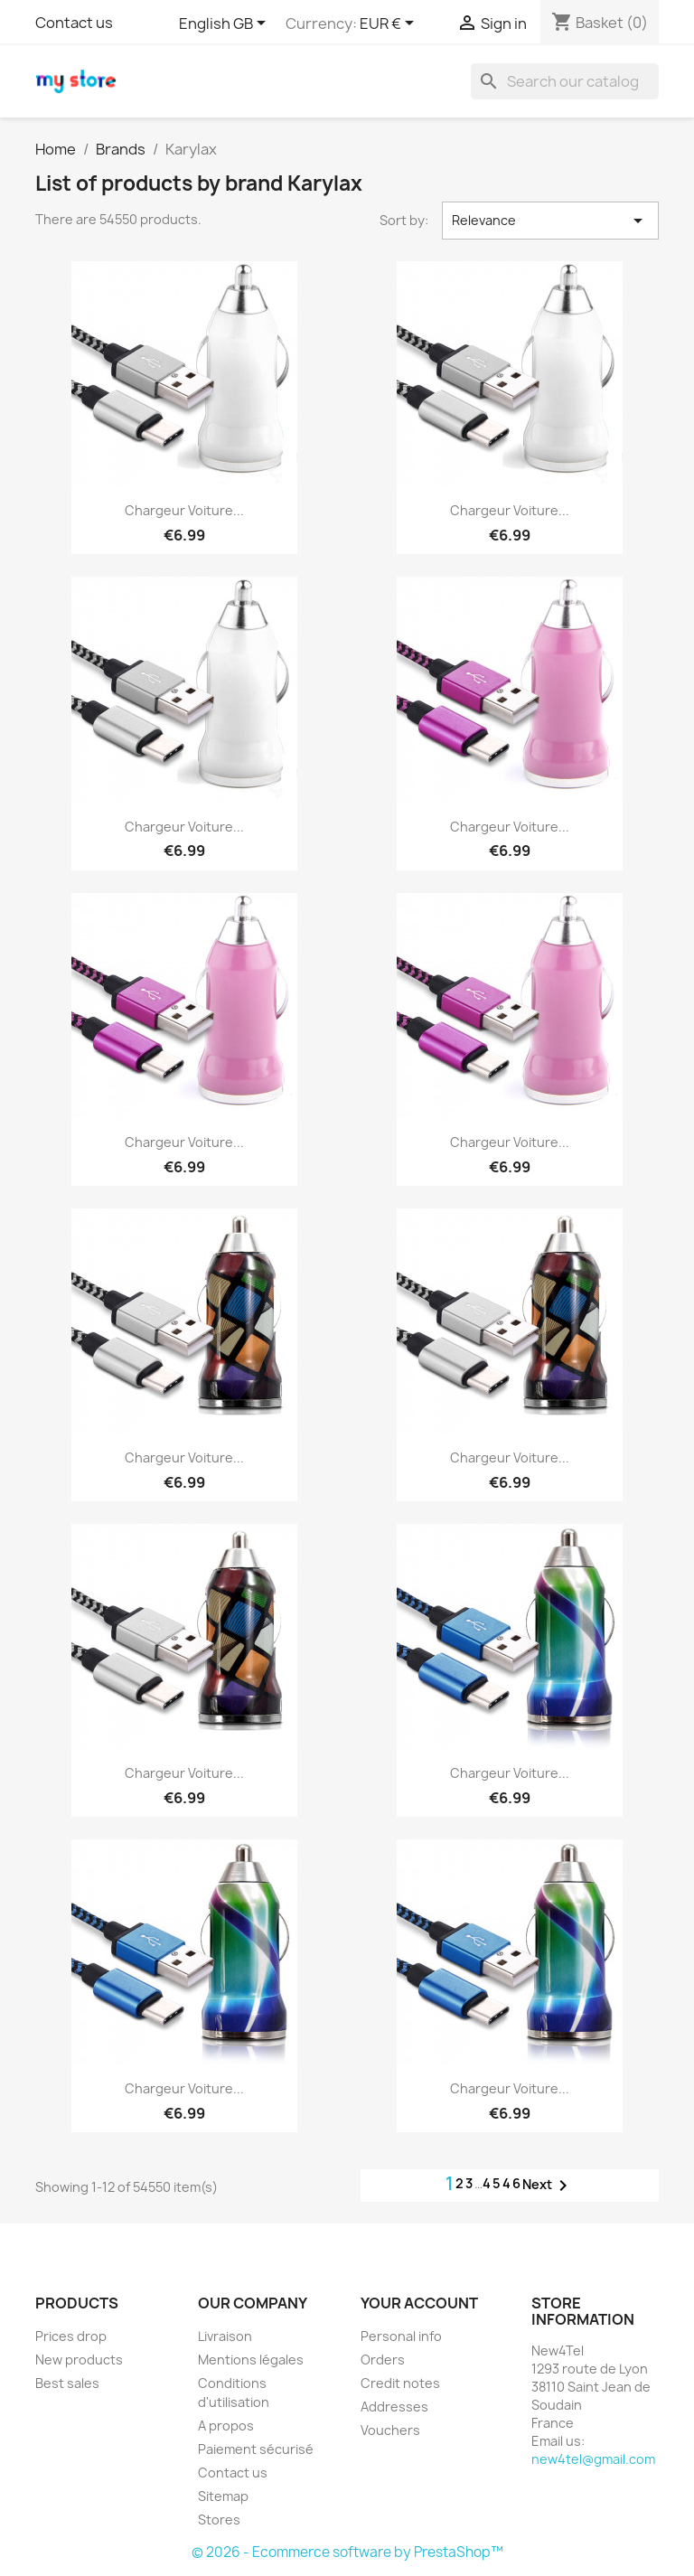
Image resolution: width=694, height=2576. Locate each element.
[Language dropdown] (225, 24)
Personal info (401, 2336)
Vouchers (390, 2430)
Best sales (67, 2383)
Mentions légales (251, 2359)
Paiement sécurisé (256, 2449)
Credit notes (400, 2383)
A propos (226, 2425)
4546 (502, 2183)
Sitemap (223, 2496)
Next (548, 2185)
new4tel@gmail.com (593, 2459)
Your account (419, 2303)
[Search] (565, 81)
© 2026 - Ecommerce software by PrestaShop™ (347, 2552)
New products (79, 2359)
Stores (219, 2519)
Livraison (225, 2336)
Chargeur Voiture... (184, 510)
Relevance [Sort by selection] (550, 220)
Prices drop (71, 2336)
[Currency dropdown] (390, 24)
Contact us (74, 23)
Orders (383, 2359)
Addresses (394, 2406)
